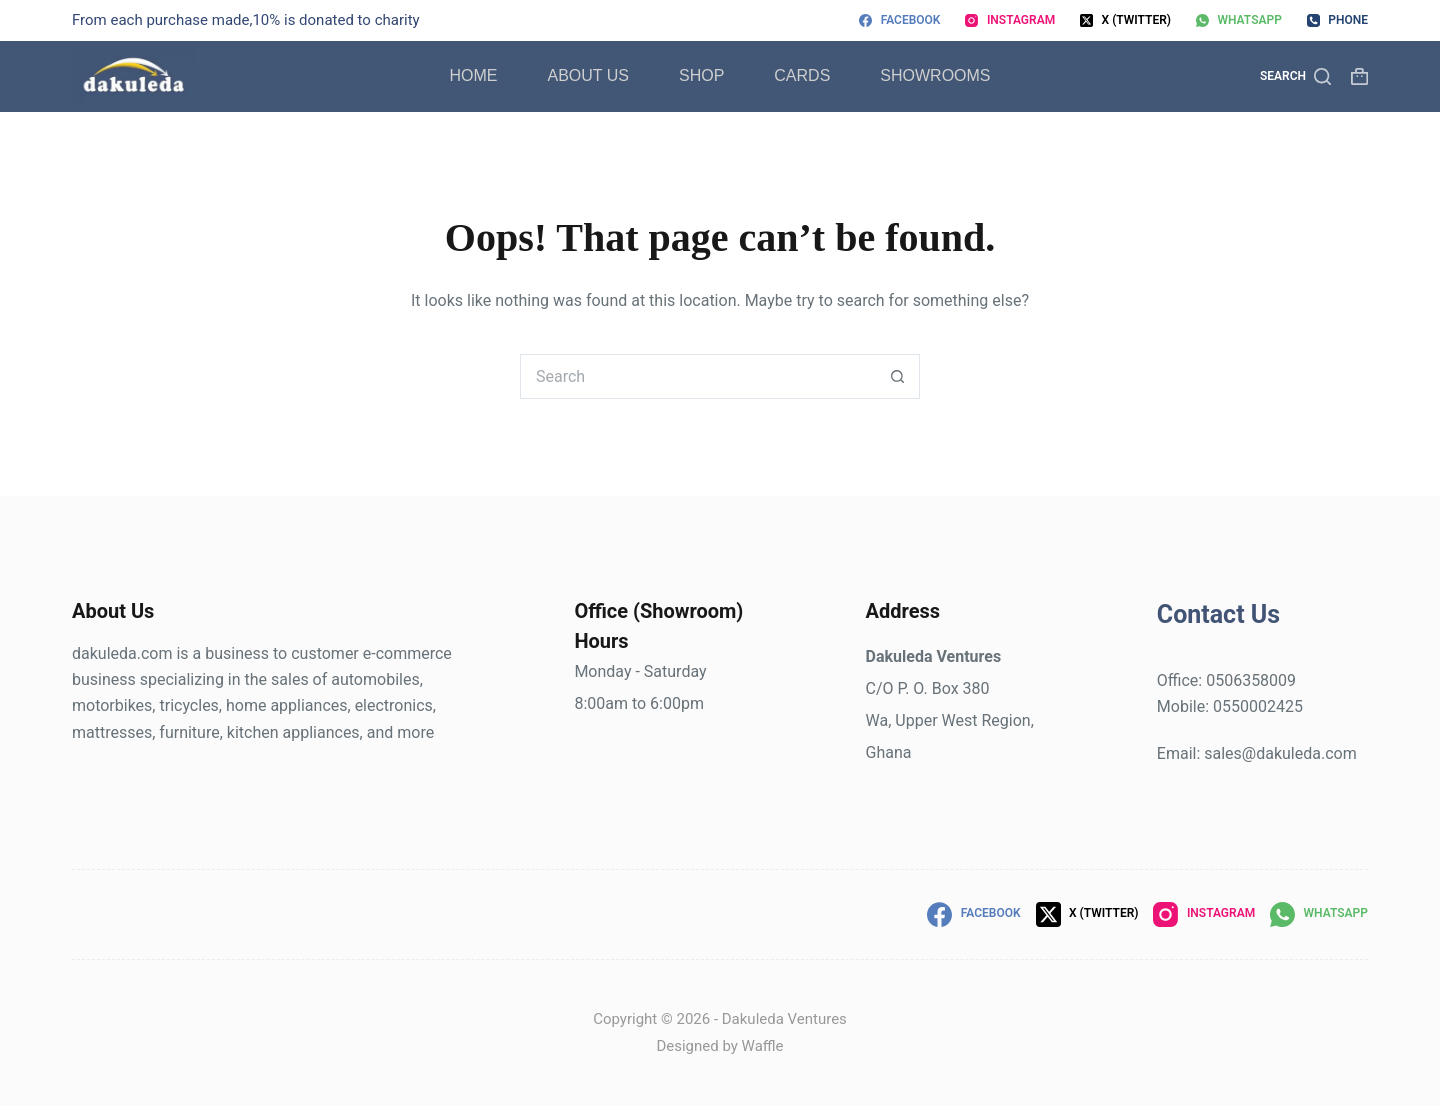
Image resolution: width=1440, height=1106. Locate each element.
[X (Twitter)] (1125, 21)
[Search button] (897, 376)
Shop (701, 75)
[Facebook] (899, 21)
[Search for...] (697, 376)
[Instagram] (1010, 21)
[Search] (1295, 77)
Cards (802, 75)
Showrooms (935, 75)
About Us (588, 75)
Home (473, 75)
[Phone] (1337, 21)
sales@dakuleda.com (1280, 753)
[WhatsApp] (1239, 21)
